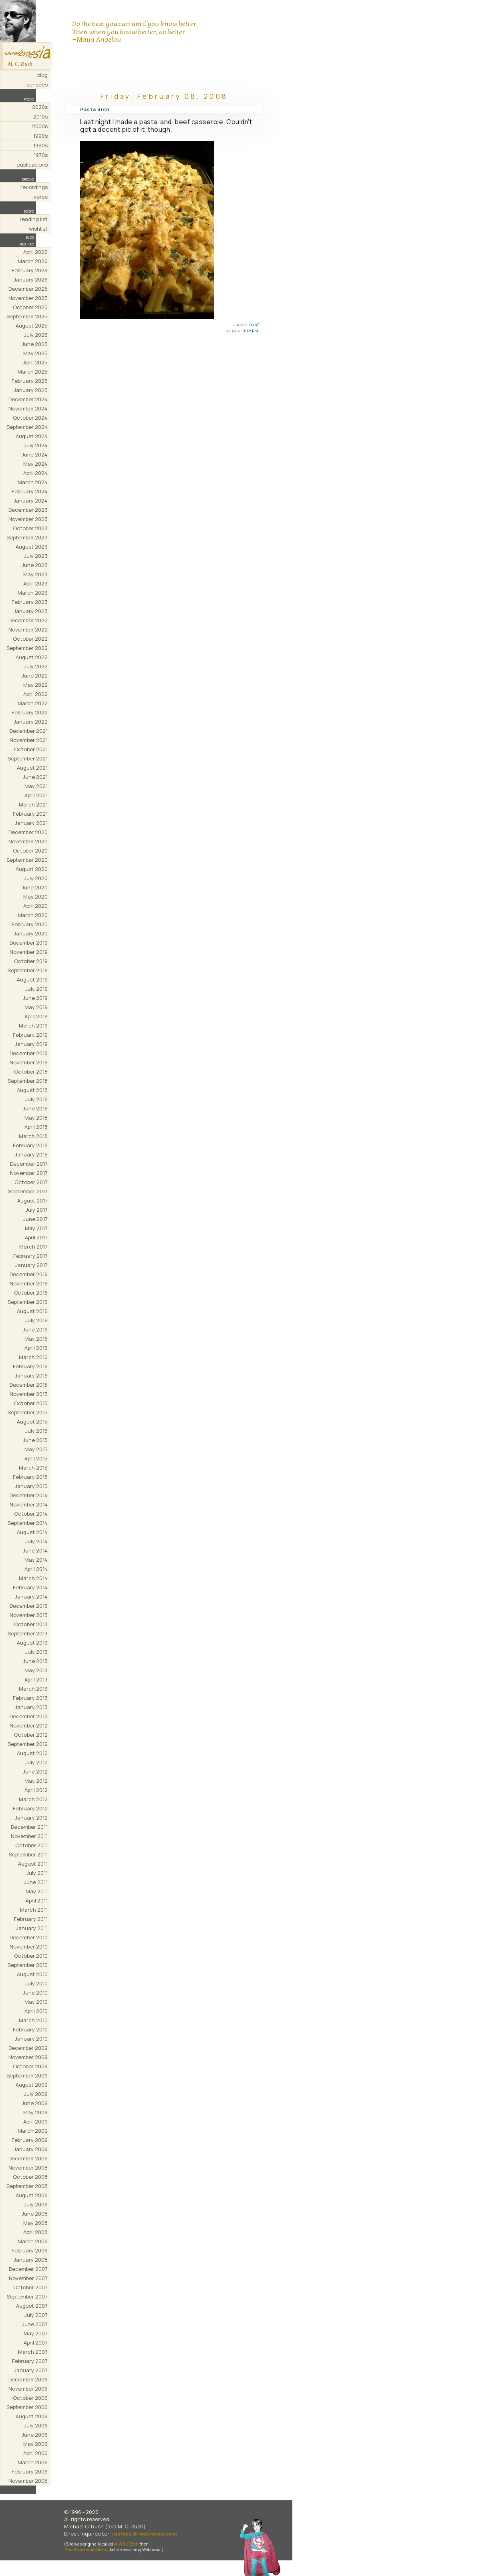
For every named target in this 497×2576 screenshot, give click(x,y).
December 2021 (29, 730)
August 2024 (32, 436)
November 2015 (29, 1394)
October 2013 (31, 1624)
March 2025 (33, 371)
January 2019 (31, 1044)
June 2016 (35, 1329)
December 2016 (29, 1274)
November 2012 (29, 1725)
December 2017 (29, 1163)
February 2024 (30, 491)
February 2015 (30, 1476)
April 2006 (35, 2453)
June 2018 (35, 1108)
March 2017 (33, 1246)
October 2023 (30, 528)
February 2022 (30, 712)
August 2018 (32, 1090)
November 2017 (29, 1172)
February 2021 (30, 813)
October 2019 (31, 961)
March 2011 (34, 1909)
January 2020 (31, 933)
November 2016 (29, 1283)
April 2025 (35, 362)
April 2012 (36, 1790)
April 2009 (35, 2121)
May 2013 (36, 1670)
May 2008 (35, 2222)
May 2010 (36, 2001)
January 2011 (32, 1928)
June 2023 (35, 565)
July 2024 (36, 445)
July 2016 (36, 1320)
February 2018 (30, 1145)
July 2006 (36, 2425)
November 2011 (29, 1836)
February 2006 (30, 2471)
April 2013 (36, 1679)
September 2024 (27, 426)
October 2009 (30, 2066)
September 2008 (27, 2186)
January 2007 (31, 2370)
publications (32, 164)
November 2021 (29, 740)
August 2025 (32, 325)
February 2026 (30, 270)
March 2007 (33, 2351)
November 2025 (28, 298)
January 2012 (31, 1817)
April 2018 (36, 1126)
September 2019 (28, 970)
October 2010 (31, 1955)
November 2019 (29, 951)
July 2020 (36, 878)
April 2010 (36, 2011)
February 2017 (30, 1255)
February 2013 (30, 1697)
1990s (40, 135)
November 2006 (28, 2388)
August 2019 (32, 979)
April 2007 (36, 2342)
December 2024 (28, 399)
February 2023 (30, 601)
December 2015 (29, 1384)
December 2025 (28, 288)
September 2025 (27, 316)
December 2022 (28, 620)
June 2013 (35, 1661)
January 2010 (31, 2038)
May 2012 (36, 1780)
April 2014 (36, 1569)
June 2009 (35, 2103)
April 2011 (37, 1900)
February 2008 (30, 2250)
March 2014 (33, 1578)
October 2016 (31, 1292)
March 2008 (33, 2241)
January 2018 (31, 1154)
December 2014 (29, 1495)
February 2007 (30, 2361)
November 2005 (28, 2480)
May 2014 (36, 1559)
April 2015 (36, 1458)
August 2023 (32, 546)
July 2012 (36, 1762)
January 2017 (31, 1265)
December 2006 (28, 2379)
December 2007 (28, 2268)
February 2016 (30, 1366)
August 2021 (32, 767)
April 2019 (36, 1016)
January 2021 (31, 822)
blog (42, 74)
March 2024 (33, 482)
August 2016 (32, 1311)
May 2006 (35, 2443)
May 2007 (36, 2333)
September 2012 (28, 1743)
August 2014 (32, 1532)
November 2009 (28, 2057)
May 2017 (36, 1228)
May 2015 (36, 1449)
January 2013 (31, 1707)
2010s (40, 116)
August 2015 (32, 1421)
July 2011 (37, 1872)
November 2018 (29, 1062)
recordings (34, 187)
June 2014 (35, 1550)
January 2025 (31, 390)
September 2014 (28, 1522)
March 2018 (33, 1136)
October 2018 (31, 1071)
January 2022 (31, 721)
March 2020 (33, 915)
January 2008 (31, 2259)
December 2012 (29, 1716)
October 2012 (31, 1734)
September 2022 (27, 648)
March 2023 (33, 592)
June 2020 (35, 887)
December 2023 (28, 509)
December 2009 (28, 2047)
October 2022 (30, 638)
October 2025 (30, 307)
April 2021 (36, 795)
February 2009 (30, 2140)
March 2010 (33, 2020)
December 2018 (29, 1053)
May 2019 (36, 1007)
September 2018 (28, 1080)
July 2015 (36, 1430)
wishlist (38, 228)
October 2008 (30, 2176)
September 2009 (27, 2075)
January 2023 (31, 611)
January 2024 (31, 500)
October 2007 (30, 2287)
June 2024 (35, 454)
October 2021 (31, 749)
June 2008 (35, 2213)
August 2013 (32, 1642)
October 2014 (31, 1513)
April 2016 (36, 1347)
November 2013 (29, 1615)
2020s (40, 107)
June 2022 (35, 675)
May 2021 (36, 786)
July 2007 (36, 2315)
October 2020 (30, 850)
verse (41, 196)
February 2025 (30, 380)
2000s (40, 126)
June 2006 (35, 2434)
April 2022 (35, 694)
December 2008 (28, 2158)
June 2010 (35, 1992)
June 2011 (36, 1882)
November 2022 (28, 629)
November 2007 (28, 2278)
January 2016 (31, 1375)
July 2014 (36, 1541)
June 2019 (35, 997)
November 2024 (28, 408)
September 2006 (27, 2407)
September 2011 (28, 1854)
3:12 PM (250, 330)
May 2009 (35, 2112)
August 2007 (32, 2305)
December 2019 (29, 942)
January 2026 (31, 279)
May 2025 (35, 353)
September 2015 (28, 1412)
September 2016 (28, 1301)
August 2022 (32, 657)
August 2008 (32, 2195)
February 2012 (30, 1808)
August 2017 (32, 1200)
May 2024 (35, 463)
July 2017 (37, 1209)
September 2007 (27, 2296)
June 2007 (35, 2324)
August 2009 (32, 2084)
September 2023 (27, 537)
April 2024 (35, 473)
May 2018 (36, 1117)
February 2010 (30, 2029)
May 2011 (37, 1891)
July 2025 (36, 334)
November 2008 (28, 2167)
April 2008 (35, 2232)
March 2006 (33, 2462)
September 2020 (27, 859)
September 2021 (28, 758)
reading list (34, 219)
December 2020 (28, 832)
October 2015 (31, 1403)
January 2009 (31, 2149)
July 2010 (36, 1983)
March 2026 (33, 261)
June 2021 (35, 776)
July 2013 (36, 1651)
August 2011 (33, 1863)
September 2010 (28, 1965)
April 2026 (35, 251)
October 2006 (30, 2397)
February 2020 (30, 924)
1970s (41, 155)
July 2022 (36, 666)
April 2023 (35, 583)
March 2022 (33, 703)
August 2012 (32, 1753)
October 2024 (30, 417)
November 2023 (28, 519)
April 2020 (35, 905)
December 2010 (29, 1937)
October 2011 (31, 1845)
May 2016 (36, 1338)
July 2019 (36, 988)
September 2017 (28, 1191)
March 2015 (33, 1467)
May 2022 (35, 684)
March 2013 (33, 1688)
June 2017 (35, 1219)
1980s (40, 145)
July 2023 (36, 555)
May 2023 (35, 574)
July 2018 (36, 1099)
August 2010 (32, 1974)
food (253, 324)
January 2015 (31, 1486)
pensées (37, 84)
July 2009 (36, 2093)
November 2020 (28, 841)
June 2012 (35, 1771)
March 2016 (33, 1357)
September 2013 (28, 1633)
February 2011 (31, 1918)
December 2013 (29, 1605)
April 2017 (36, 1237)
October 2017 (31, 1182)
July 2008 (36, 2204)
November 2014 (29, 1504)
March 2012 (33, 1799)
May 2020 (35, 896)
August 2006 (32, 2416)
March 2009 (33, 2130)
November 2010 (29, 1946)
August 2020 (32, 869)
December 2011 (29, 1826)
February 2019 (30, 1034)
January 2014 (31, 1596)
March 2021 (33, 804)
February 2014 (30, 1587)
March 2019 (33, 1025)
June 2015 (35, 1440)
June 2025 (35, 344)
